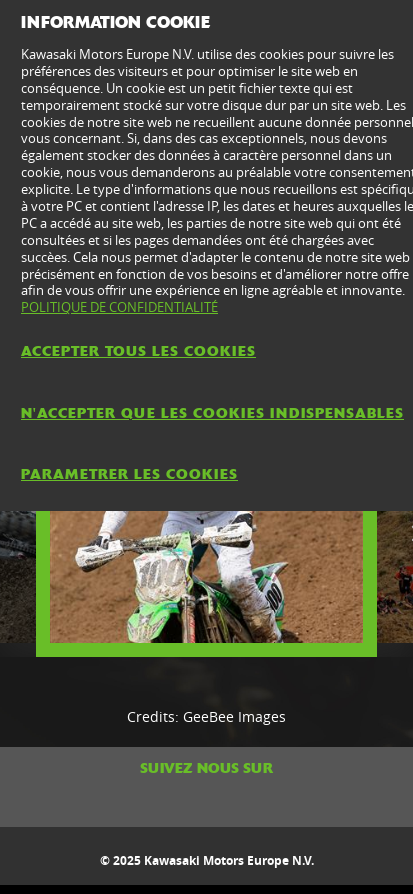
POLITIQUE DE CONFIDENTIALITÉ (119, 307)
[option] (206, 533)
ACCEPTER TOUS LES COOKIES (138, 351)
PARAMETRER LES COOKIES (129, 474)
